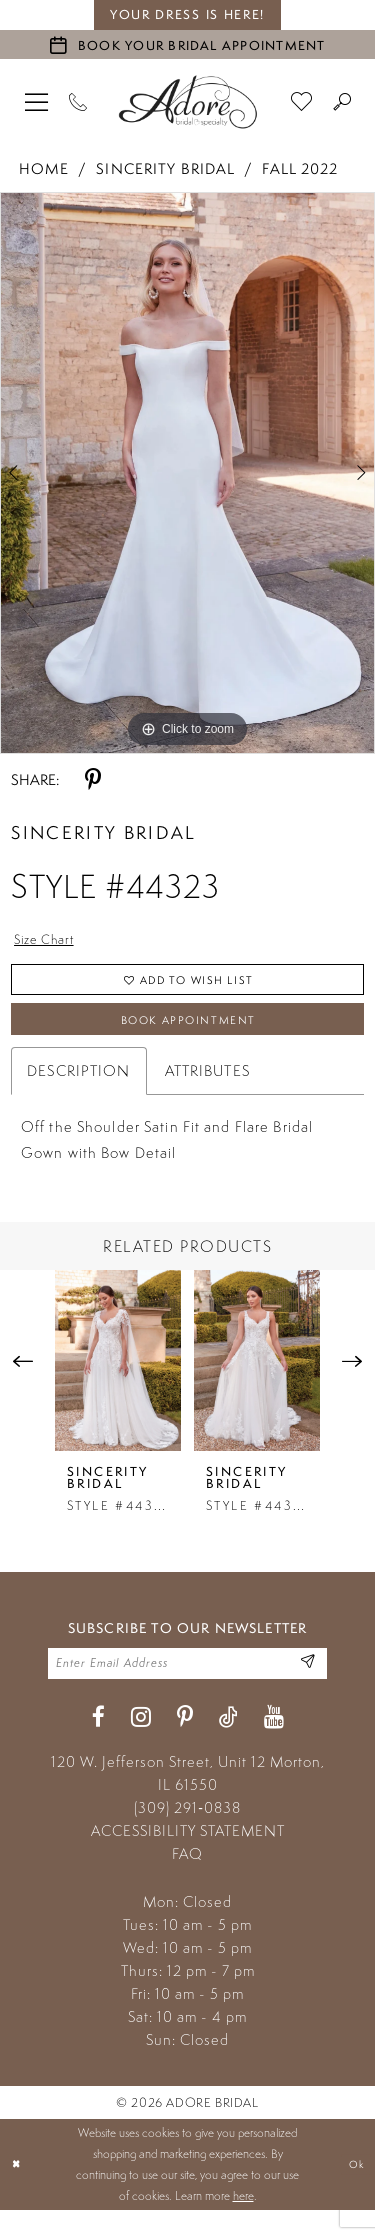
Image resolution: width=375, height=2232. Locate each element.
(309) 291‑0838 (187, 1828)
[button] (37, 101)
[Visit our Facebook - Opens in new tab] (98, 1738)
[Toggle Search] (342, 101)
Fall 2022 (300, 168)
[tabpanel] (187, 473)
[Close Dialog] (17, 2185)
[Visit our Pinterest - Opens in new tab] (185, 1738)
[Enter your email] (187, 1682)
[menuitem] (37, 101)
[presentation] (118, 1376)
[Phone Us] (78, 101)
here (243, 2217)
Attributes (207, 1086)
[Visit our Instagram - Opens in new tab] (141, 1738)
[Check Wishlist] (302, 101)
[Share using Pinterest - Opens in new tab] (93, 780)
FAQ (187, 1874)
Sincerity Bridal (165, 168)
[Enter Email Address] (305, 1682)
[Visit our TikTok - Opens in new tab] (228, 1738)
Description (78, 1086)
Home (44, 168)
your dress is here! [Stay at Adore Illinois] (187, 14)
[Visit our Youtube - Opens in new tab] (274, 1738)
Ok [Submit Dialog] (354, 2185)
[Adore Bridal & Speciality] (188, 102)
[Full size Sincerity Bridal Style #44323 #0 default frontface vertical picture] (187, 473)
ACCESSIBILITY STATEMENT (188, 1851)
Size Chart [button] (49, 941)
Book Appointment (188, 1032)
